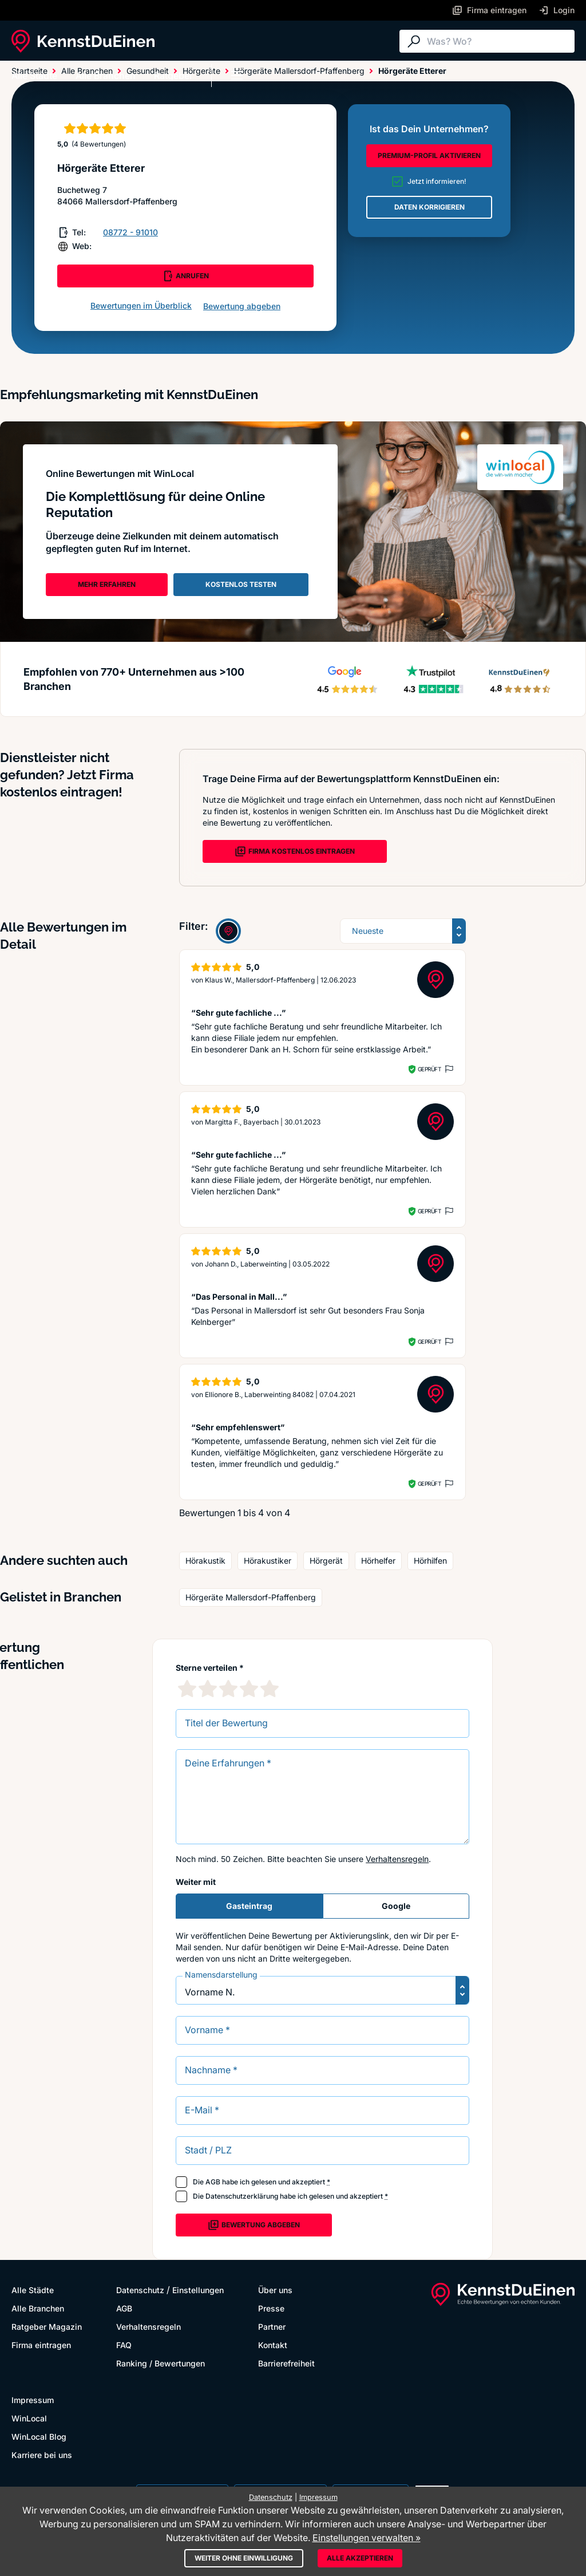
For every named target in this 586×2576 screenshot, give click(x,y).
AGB (212, 2181)
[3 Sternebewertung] (228, 1688)
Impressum (32, 2400)
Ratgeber (173, 75)
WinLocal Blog (38, 2436)
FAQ (124, 2345)
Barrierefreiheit (286, 2363)
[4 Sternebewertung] (249, 1688)
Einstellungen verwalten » (366, 2537)
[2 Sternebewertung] (208, 1688)
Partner (272, 2327)
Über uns (275, 2290)
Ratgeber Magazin (46, 2327)
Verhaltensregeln (397, 1859)
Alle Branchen (106, 75)
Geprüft (429, 1069)
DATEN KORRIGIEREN (429, 207)
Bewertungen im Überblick (141, 305)
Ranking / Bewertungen (160, 2363)
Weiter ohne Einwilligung (244, 2558)
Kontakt (272, 2345)
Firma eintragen (41, 2345)
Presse (271, 2308)
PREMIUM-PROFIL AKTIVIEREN (429, 155)
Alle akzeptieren (360, 2558)
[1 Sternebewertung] (187, 1688)
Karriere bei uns (41, 2455)
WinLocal (29, 2418)
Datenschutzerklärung (241, 2196)
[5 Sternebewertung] (269, 1688)
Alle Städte (34, 75)
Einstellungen (198, 2290)
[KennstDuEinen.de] (83, 41)
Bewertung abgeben (241, 306)
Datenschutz (140, 2290)
